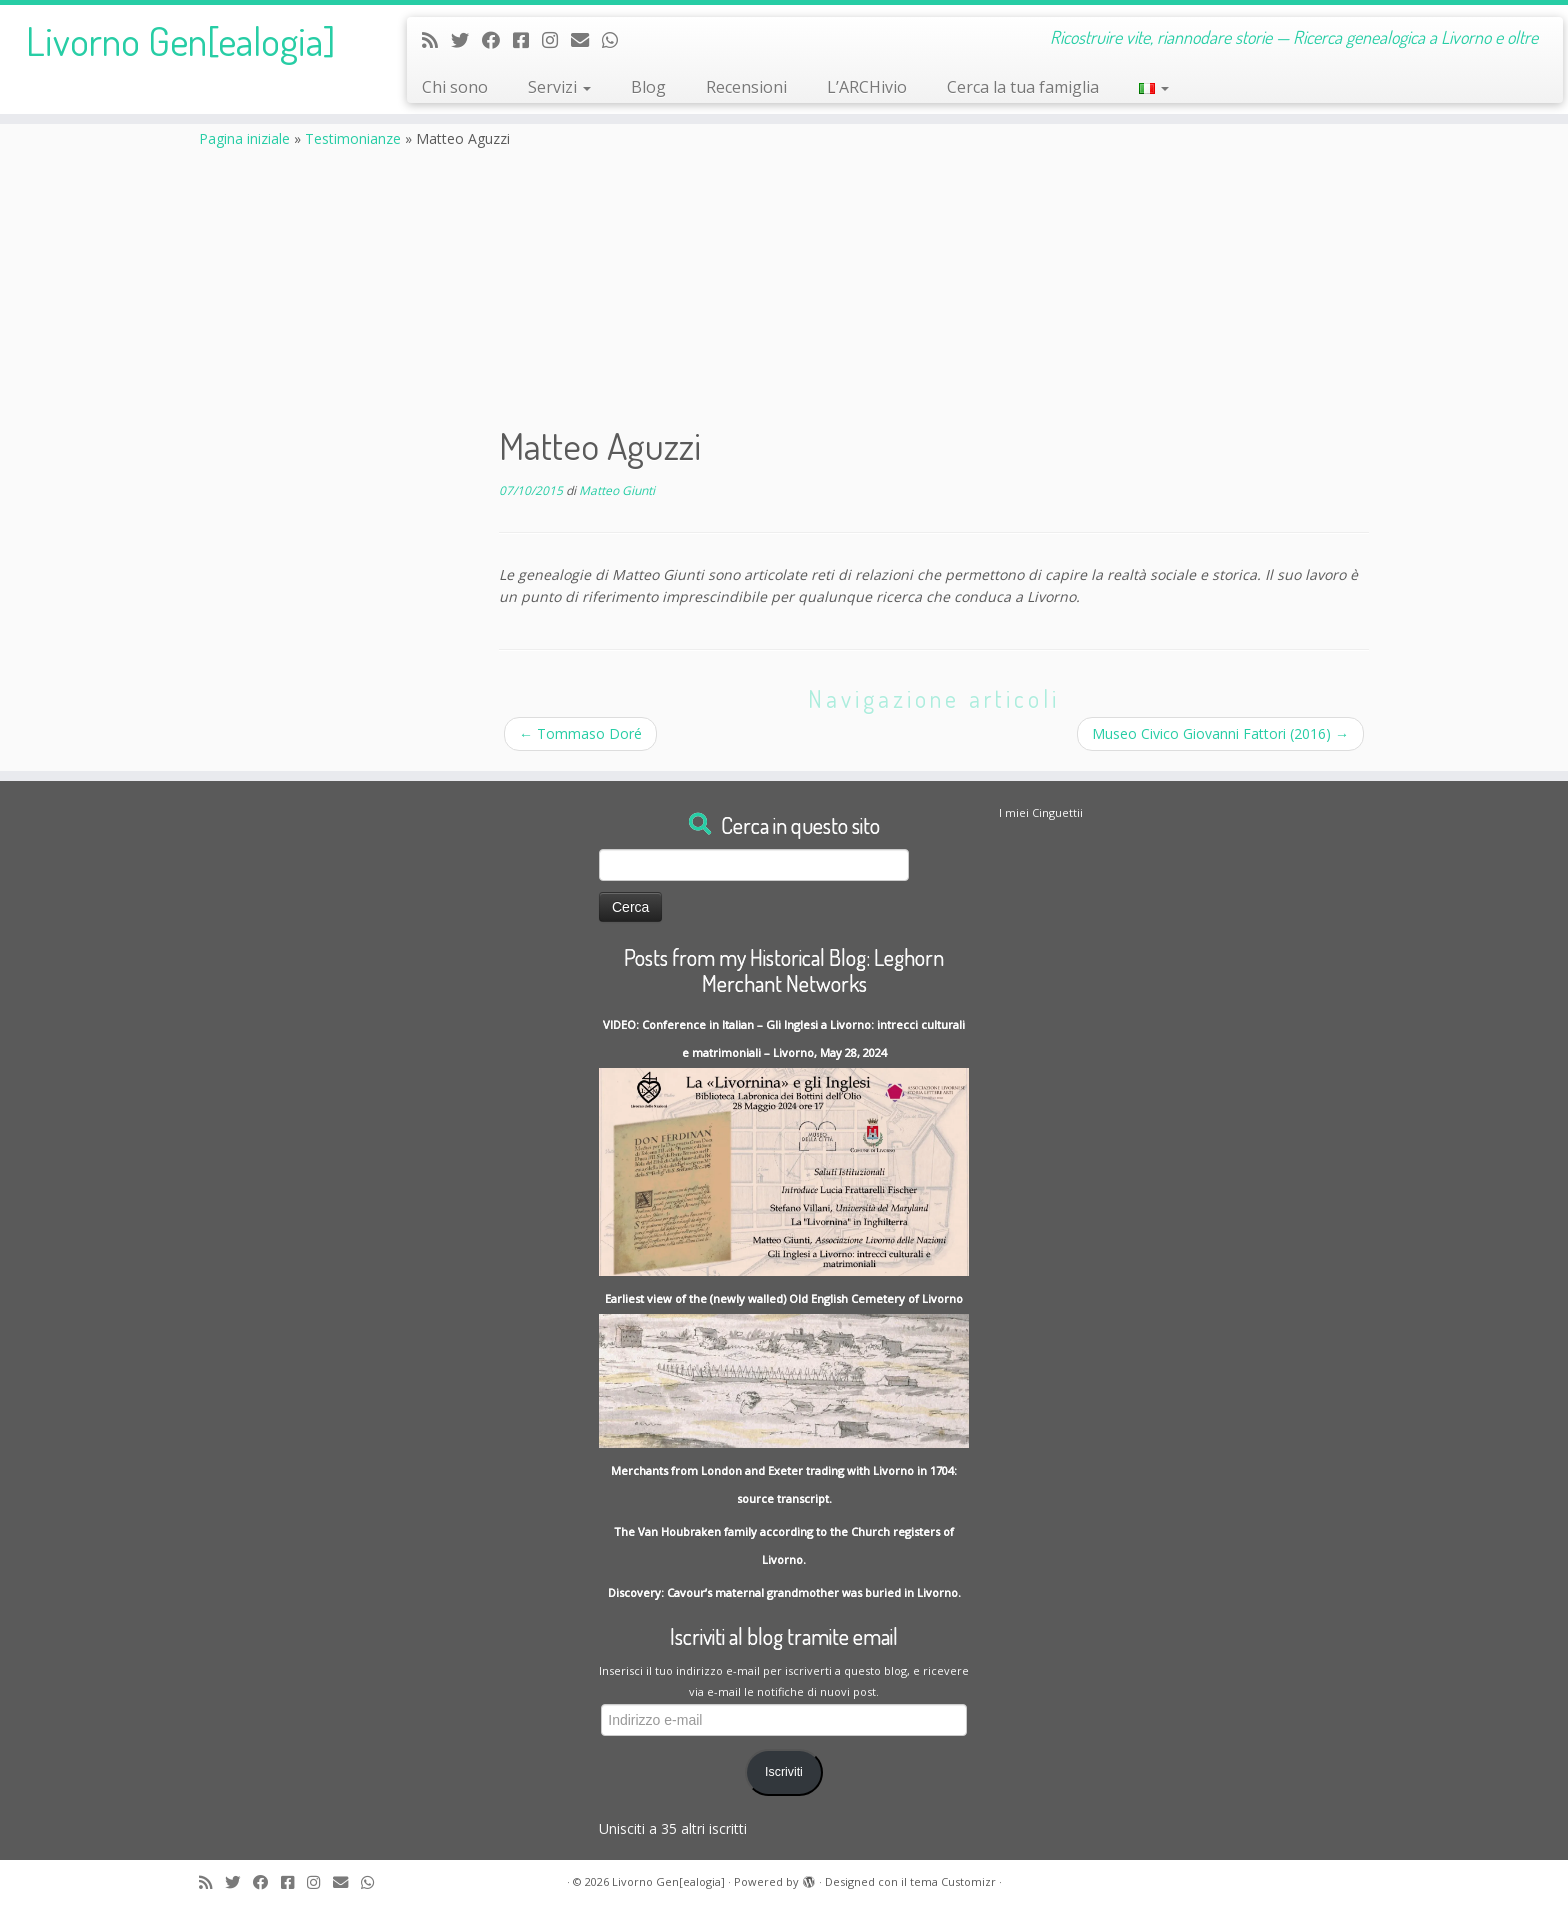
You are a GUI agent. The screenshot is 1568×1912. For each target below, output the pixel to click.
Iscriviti (784, 1772)
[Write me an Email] (586, 40)
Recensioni (746, 87)
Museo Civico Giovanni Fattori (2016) (1220, 733)
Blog (648, 87)
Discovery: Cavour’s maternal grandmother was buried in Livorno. (784, 1592)
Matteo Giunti (617, 490)
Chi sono (455, 87)
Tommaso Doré (580, 733)
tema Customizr (953, 1881)
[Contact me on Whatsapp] (616, 40)
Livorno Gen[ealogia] (180, 40)
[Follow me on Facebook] (497, 40)
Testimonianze (353, 138)
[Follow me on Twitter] (466, 40)
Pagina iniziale (244, 138)
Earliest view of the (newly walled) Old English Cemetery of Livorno (784, 1298)
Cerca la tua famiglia (1023, 87)
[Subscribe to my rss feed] (436, 40)
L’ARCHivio (867, 87)
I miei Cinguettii (1041, 812)
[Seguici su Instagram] (556, 40)
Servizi (559, 87)
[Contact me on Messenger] (527, 40)
